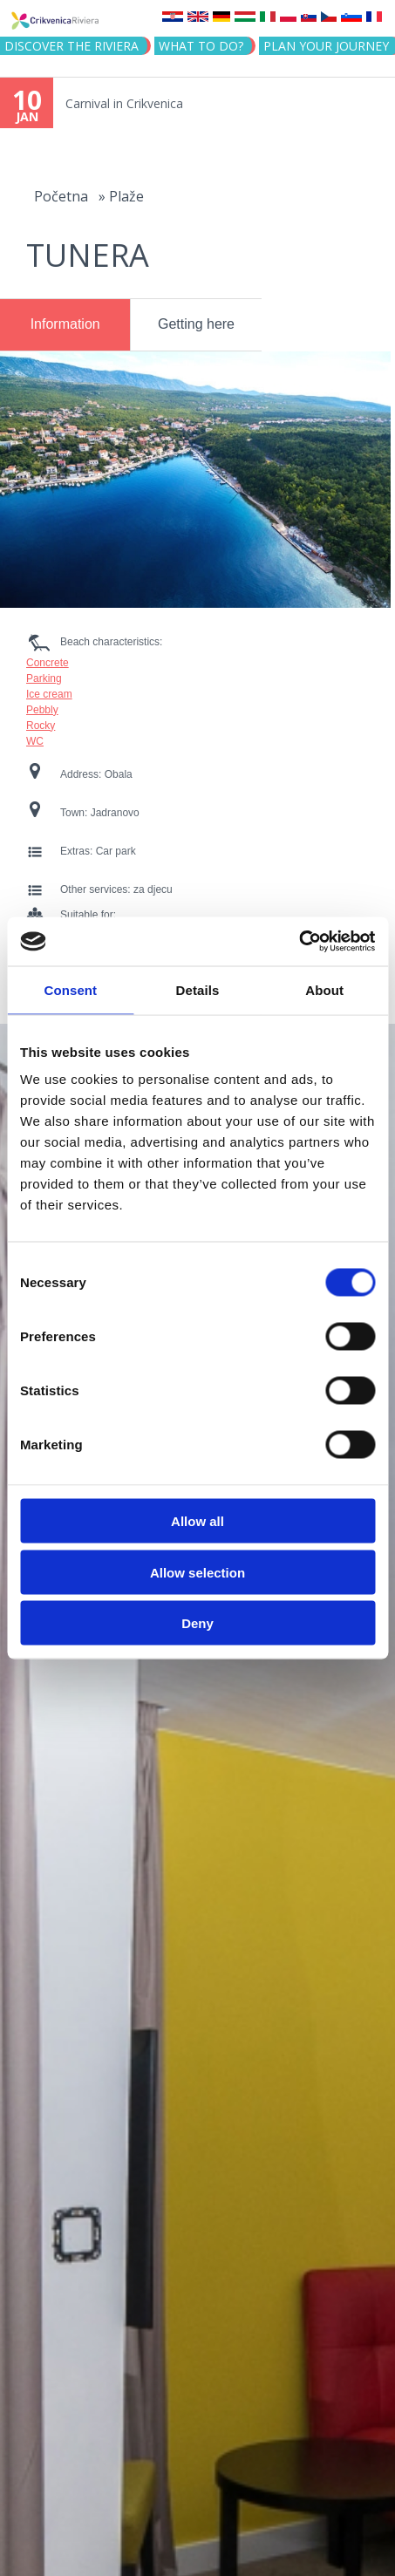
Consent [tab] (70, 989)
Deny (197, 1623)
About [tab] (324, 989)
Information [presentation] (65, 324)
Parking (44, 678)
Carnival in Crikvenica (124, 103)
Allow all (197, 1521)
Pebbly (42, 710)
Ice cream (49, 694)
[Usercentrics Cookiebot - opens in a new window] (298, 941)
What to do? (201, 45)
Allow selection (197, 1571)
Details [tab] (198, 989)
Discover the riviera (71, 45)
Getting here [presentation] (196, 324)
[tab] (65, 325)
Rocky (40, 725)
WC (35, 741)
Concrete (47, 663)
